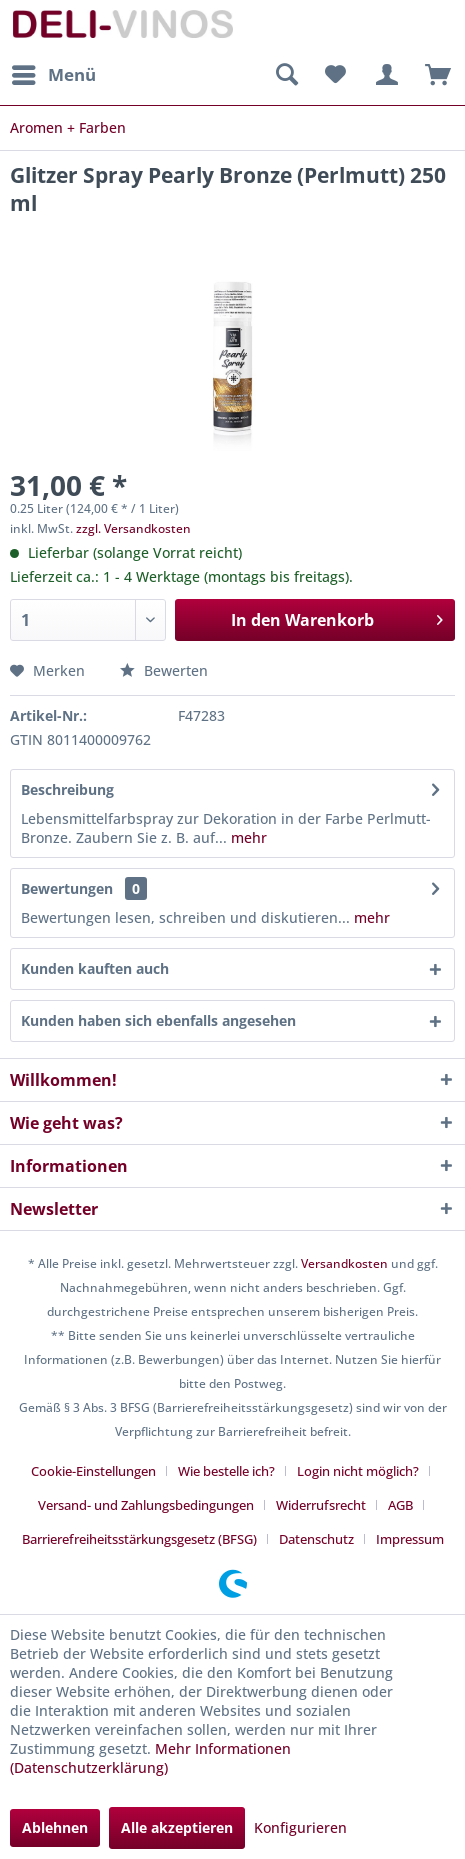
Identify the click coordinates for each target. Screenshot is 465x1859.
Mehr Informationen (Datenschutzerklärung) (150, 1758)
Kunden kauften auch (95, 968)
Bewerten (164, 670)
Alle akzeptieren (177, 1827)
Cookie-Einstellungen (93, 1471)
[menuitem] (53, 75)
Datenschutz (316, 1539)
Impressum (410, 1539)
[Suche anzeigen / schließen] (286, 75)
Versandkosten (344, 1263)
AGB (400, 1505)
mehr (247, 837)
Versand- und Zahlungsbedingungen (146, 1505)
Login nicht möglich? (358, 1471)
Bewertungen (67, 888)
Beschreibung (67, 789)
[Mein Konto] (384, 75)
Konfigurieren (300, 1827)
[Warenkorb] (433, 75)
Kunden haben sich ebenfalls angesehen (158, 1020)
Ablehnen (55, 1827)
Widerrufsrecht (321, 1505)
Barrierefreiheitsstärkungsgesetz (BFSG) (139, 1539)
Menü (54, 72)
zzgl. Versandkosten (133, 528)
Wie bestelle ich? (226, 1471)
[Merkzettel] (335, 75)
